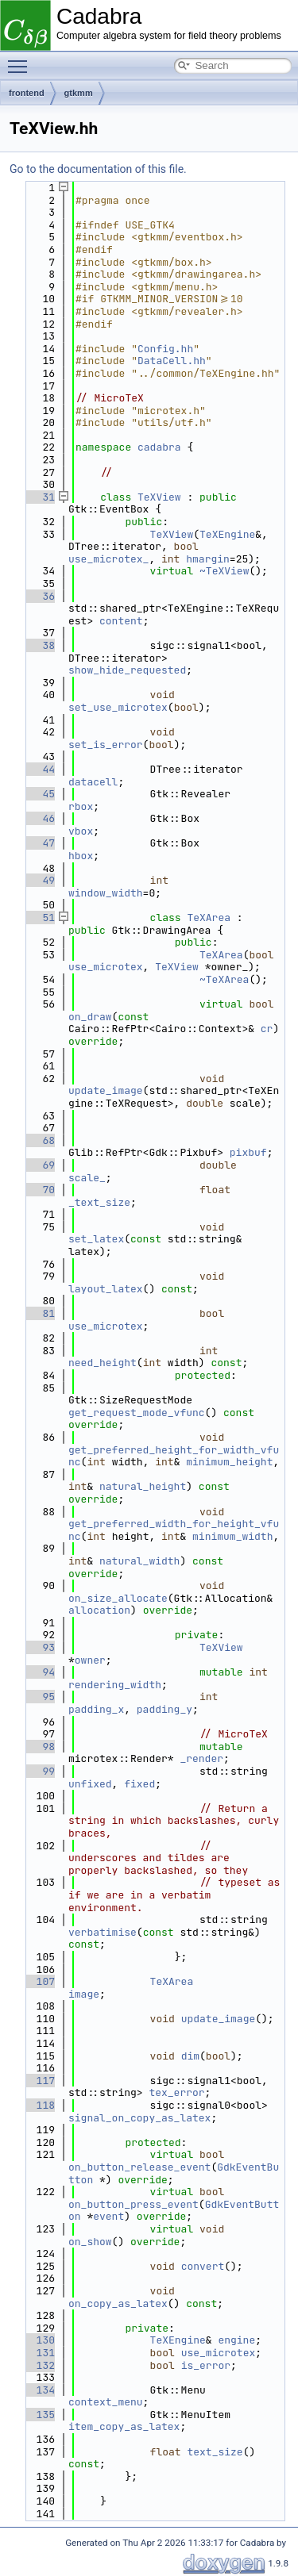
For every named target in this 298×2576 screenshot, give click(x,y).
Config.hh (165, 348)
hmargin (208, 559)
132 (39, 2365)
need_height (102, 1362)
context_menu (105, 2402)
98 (39, 1746)
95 (39, 1696)
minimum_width (232, 1536)
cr (267, 1028)
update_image (105, 1090)
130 (39, 2340)
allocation (99, 1610)
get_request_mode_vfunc (136, 1412)
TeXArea (208, 917)
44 (39, 769)
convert (203, 2266)
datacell (93, 782)
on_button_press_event (133, 2204)
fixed (139, 1784)
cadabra (159, 447)
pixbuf (248, 1152)
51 (39, 917)
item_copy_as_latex (124, 2426)
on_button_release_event (139, 2167)
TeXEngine (227, 534)
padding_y (164, 1709)
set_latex (96, 1239)
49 (39, 880)
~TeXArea (224, 979)
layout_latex (105, 1289)
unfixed (90, 1784)
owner (90, 1660)
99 (39, 1771)
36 (39, 596)
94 (39, 1672)
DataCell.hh (171, 360)
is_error (205, 2365)
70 (39, 1189)
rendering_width (114, 1684)
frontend (27, 93)
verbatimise (102, 1932)
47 (39, 843)
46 (39, 818)
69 (39, 1165)
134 (39, 2390)
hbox (80, 855)
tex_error (176, 2092)
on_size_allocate (118, 1598)
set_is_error (105, 744)
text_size (214, 2452)
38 (39, 645)
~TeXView (224, 571)
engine (236, 2340)
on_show (90, 2241)
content (121, 621)
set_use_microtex (118, 707)
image (83, 1994)
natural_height (142, 1486)
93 (39, 1647)
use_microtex (105, 966)
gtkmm (78, 93)
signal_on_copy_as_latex (139, 2118)
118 (39, 2105)
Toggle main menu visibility (21, 59)
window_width (105, 893)
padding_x (96, 1709)
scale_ (87, 1177)
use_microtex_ (108, 559)
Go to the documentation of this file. (98, 169)
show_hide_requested (127, 670)
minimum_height (229, 1461)
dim (190, 2056)
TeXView (159, 497)
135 (39, 2414)
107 (39, 1981)
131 (39, 2352)
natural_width (139, 1561)
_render (201, 1758)
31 (39, 497)
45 (39, 793)
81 (39, 1313)
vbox (80, 831)
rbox (80, 806)
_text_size (99, 1202)
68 (39, 1140)
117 (39, 2080)
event (108, 2216)
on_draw (90, 1016)
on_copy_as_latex (118, 2303)
